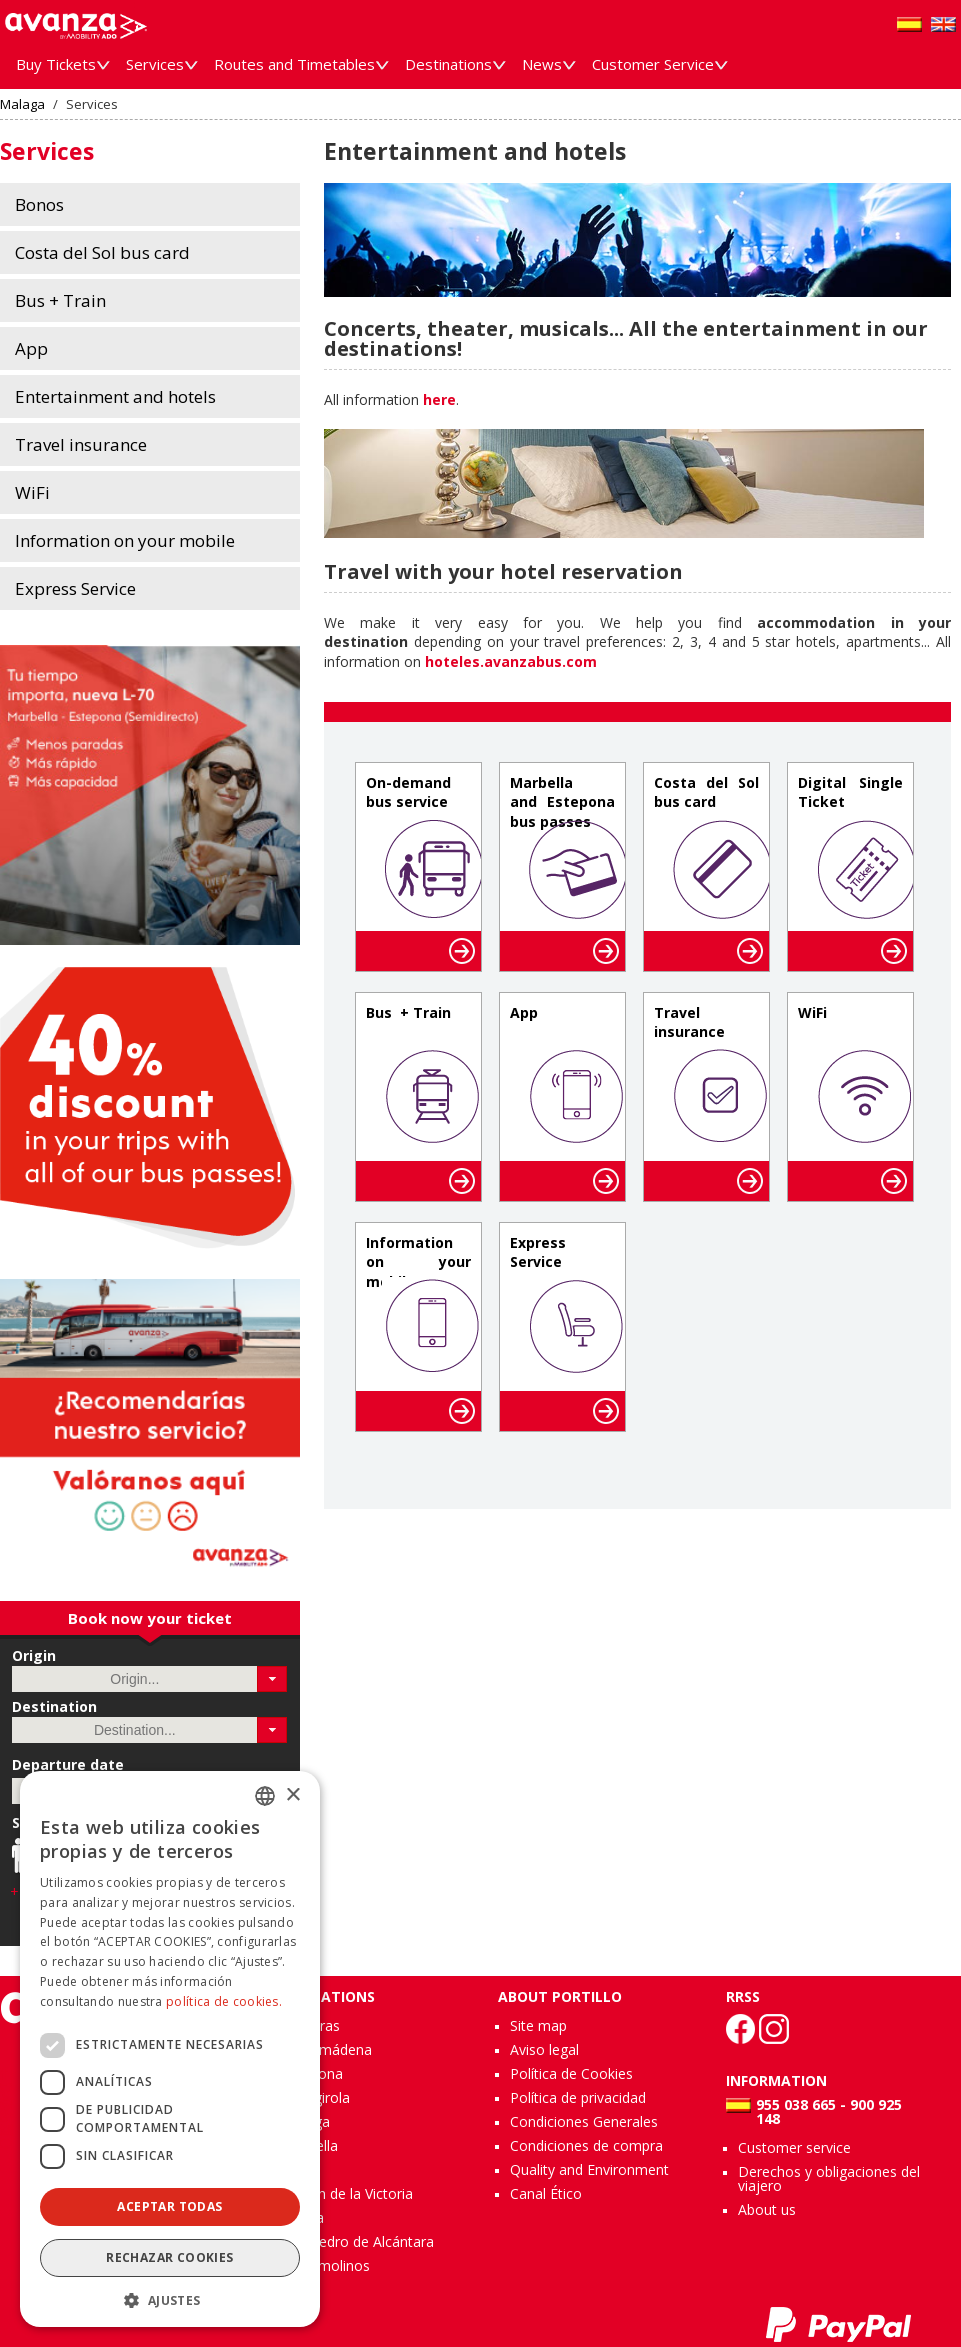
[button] (272, 1679)
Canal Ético (546, 2193)
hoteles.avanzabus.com (511, 661)
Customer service (794, 2147)
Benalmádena (327, 2049)
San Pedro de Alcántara (358, 2241)
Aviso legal (544, 2049)
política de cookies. (224, 2001)
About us (767, 2209)
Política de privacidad (578, 2097)
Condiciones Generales (584, 2121)
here (439, 399)
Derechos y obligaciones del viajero (829, 2178)
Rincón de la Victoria (347, 2193)
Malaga (22, 104)
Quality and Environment (589, 2169)
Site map (538, 2025)
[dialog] (170, 2049)
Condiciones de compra (586, 2145)
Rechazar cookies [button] (169, 2257)
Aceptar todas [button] (169, 2206)
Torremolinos (326, 2265)
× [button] (292, 1795)
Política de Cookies (571, 2073)
